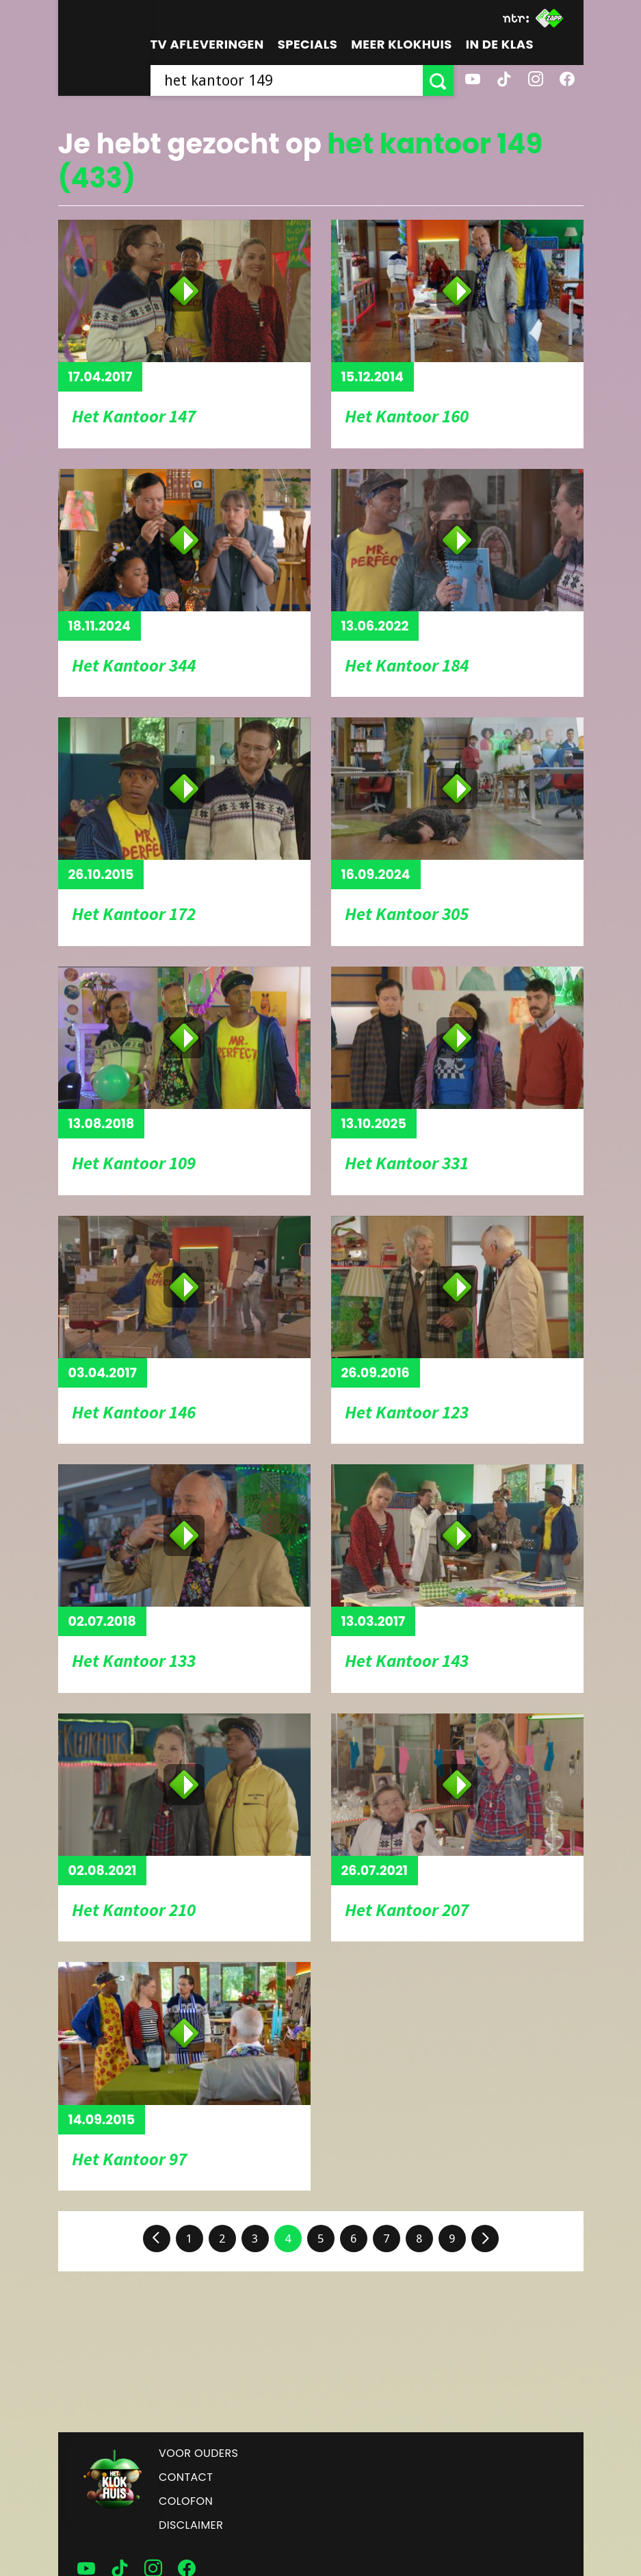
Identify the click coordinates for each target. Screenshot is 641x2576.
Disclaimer (191, 2525)
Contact (186, 2477)
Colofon (186, 2501)
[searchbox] (287, 80)
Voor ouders (198, 2453)
